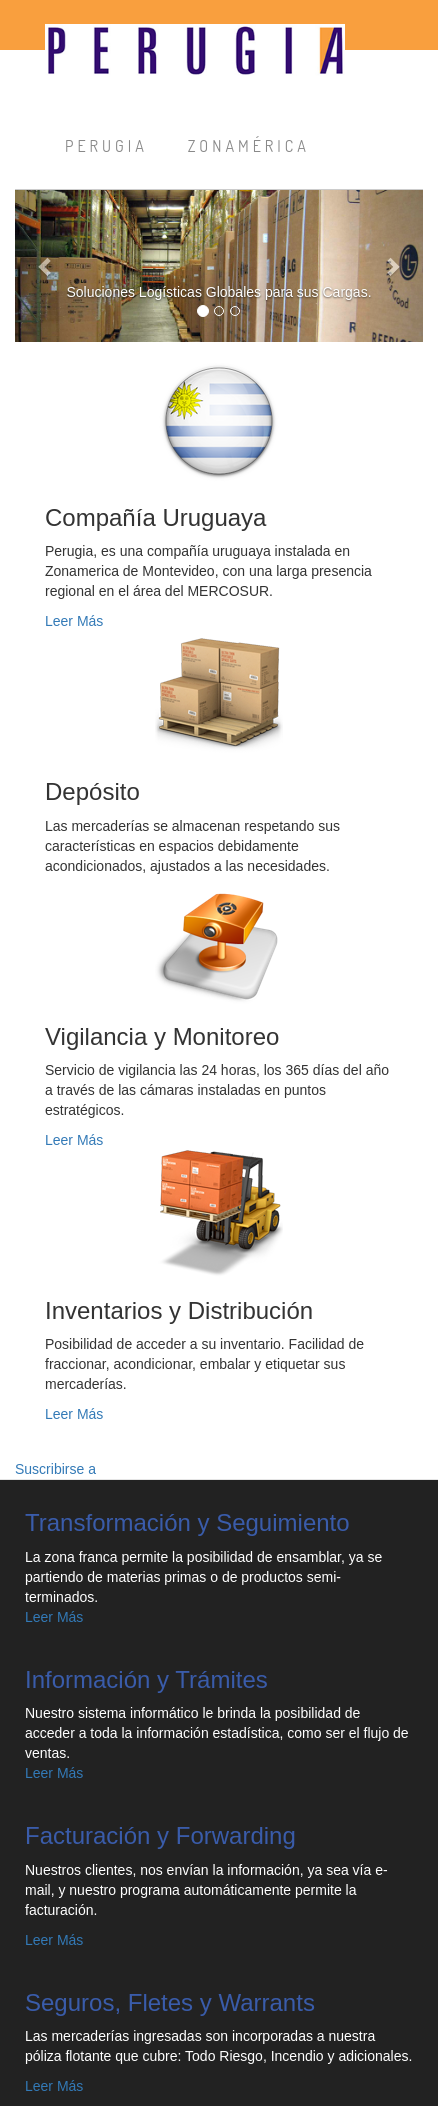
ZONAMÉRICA (249, 146)
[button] (45, 266)
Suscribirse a (55, 1469)
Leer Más (74, 621)
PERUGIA (106, 146)
